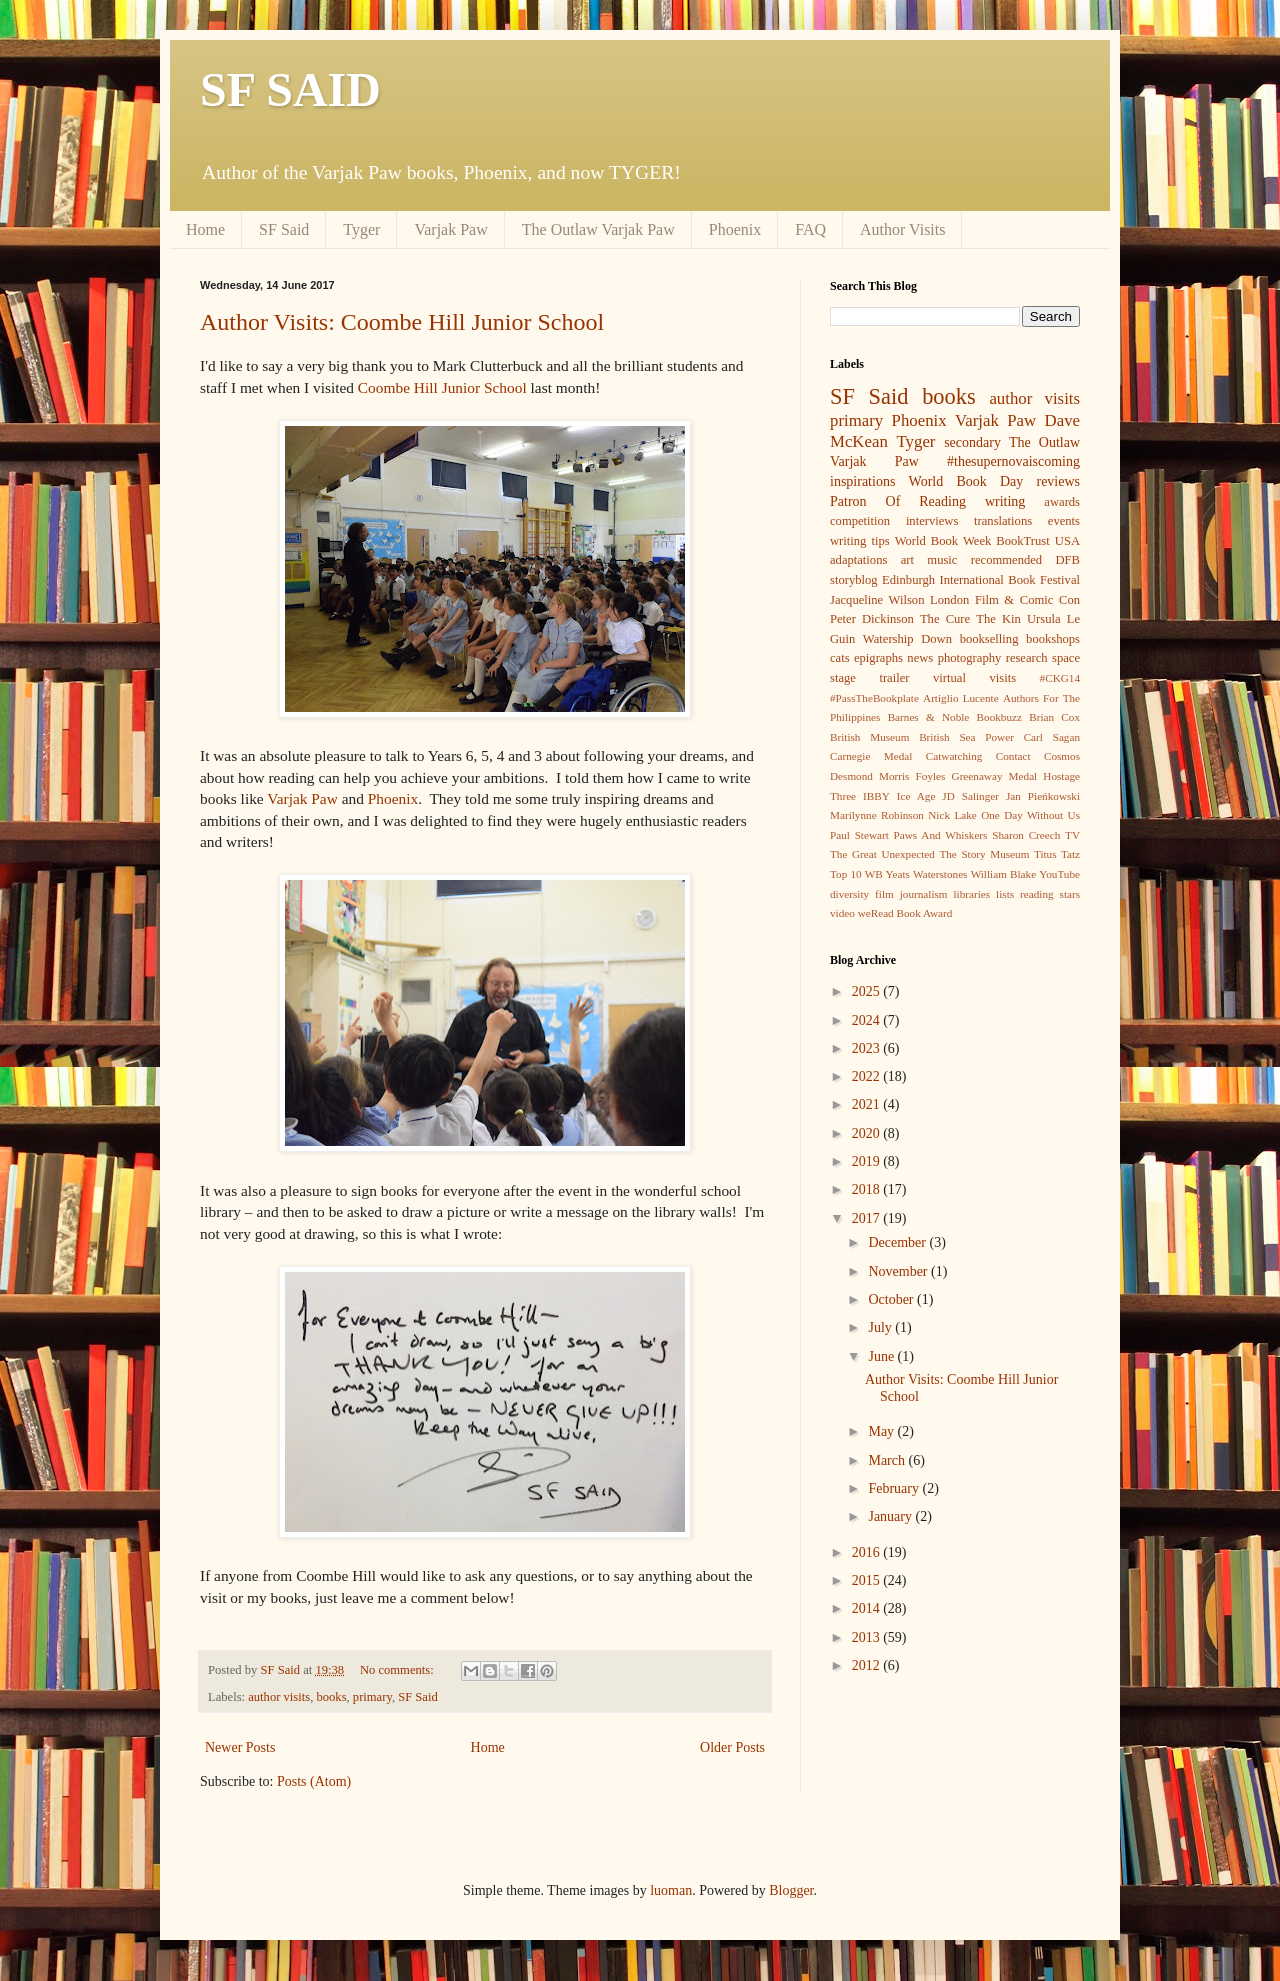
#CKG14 (1060, 678)
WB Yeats (887, 874)
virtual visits (974, 678)
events (1064, 521)
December (898, 1242)
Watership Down (907, 639)
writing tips (860, 541)
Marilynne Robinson (877, 815)
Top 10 (846, 874)
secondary (972, 442)
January (891, 1516)
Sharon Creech (1026, 835)
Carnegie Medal (871, 756)
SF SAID (290, 89)
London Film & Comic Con (1005, 600)
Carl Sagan (1052, 737)
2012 (868, 1665)
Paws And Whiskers (941, 835)
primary (372, 1697)
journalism (924, 894)
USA (1067, 541)
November (899, 1271)
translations (1003, 521)
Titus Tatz (1057, 854)
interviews (932, 521)
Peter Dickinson (872, 619)
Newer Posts (240, 1747)
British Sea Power (966, 737)
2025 (868, 991)
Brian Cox (1054, 717)
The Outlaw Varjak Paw (598, 229)
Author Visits (902, 229)
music (942, 560)
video (842, 913)
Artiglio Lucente (961, 698)
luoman (671, 1890)
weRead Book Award (905, 913)
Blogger (791, 1890)
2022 (868, 1076)
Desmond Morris (869, 776)
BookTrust (1022, 541)
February (895, 1488)
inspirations (862, 481)
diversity (849, 894)
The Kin (998, 619)
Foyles (931, 776)
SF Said (284, 229)
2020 (868, 1133)
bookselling (989, 639)
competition (860, 521)
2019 (868, 1161)
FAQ (810, 229)
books (331, 1697)
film (884, 894)
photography (970, 658)
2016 (868, 1552)
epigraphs (878, 658)
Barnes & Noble (929, 717)
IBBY (876, 796)
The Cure (945, 619)
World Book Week (943, 541)
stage (843, 678)
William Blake (1003, 874)
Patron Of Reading (898, 501)
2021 (868, 1104)
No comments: (398, 1670)
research (1027, 658)
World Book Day (966, 481)
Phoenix (735, 229)
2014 (868, 1608)
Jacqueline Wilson (877, 600)
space (1066, 658)
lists (1005, 894)
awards (1062, 502)
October (892, 1299)
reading (1037, 894)
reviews (1058, 481)
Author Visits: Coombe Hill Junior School (402, 322)
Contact (1013, 756)
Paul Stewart (859, 835)
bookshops (1053, 639)
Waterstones (940, 874)
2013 (868, 1637)
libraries (971, 894)
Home (205, 229)
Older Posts (732, 1747)
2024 (868, 1020)
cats (840, 658)
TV (1072, 835)
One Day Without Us (1030, 815)
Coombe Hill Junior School (442, 387)
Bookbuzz (999, 717)
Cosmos (1062, 756)
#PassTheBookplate (874, 698)
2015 (868, 1580)
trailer (894, 678)
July (881, 1327)
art (907, 560)
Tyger (361, 229)
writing (1005, 501)
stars (1070, 894)
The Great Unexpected (882, 854)
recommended (1006, 560)
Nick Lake (952, 815)
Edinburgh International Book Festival (981, 580)
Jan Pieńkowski (1043, 796)
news (920, 658)
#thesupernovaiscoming (1013, 461)
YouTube (1059, 874)
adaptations (858, 560)
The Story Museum (984, 854)
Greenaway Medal (995, 776)
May (882, 1431)
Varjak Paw (450, 229)
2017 (868, 1218)
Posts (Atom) (314, 1781)
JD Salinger (970, 796)
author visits (279, 1697)
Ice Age (916, 796)
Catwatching (954, 756)
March (888, 1460)
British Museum (869, 737)
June (882, 1356)
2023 (868, 1048)
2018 (868, 1189)
